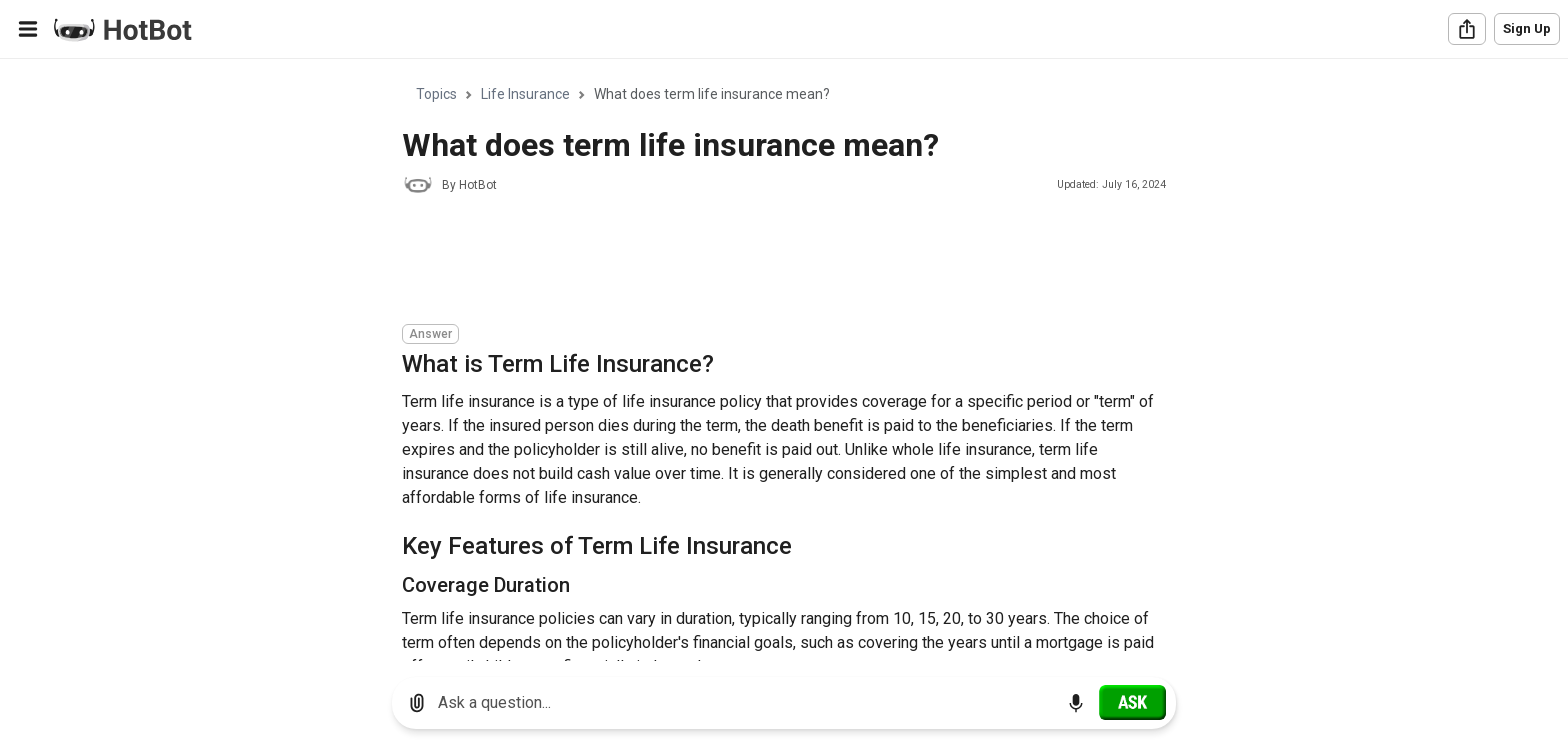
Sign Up (1527, 28)
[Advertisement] (766, 262)
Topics (436, 94)
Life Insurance (525, 94)
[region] (784, 360)
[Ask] (1132, 702)
